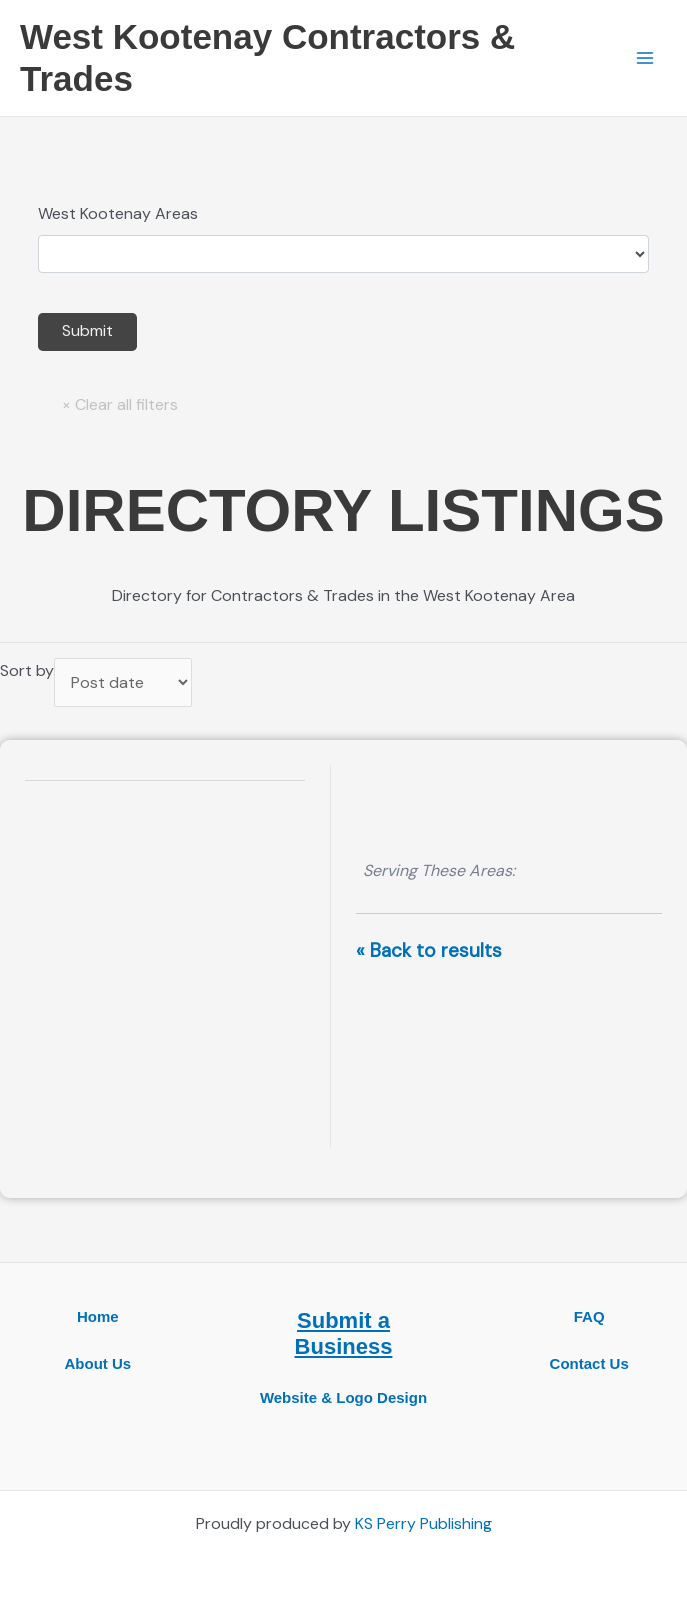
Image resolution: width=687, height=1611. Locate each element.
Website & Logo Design (343, 1397)
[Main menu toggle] (645, 58)
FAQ (589, 1316)
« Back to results (429, 950)
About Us (97, 1363)
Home (98, 1316)
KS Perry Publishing (423, 1523)
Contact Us (589, 1363)
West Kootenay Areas (118, 213)
